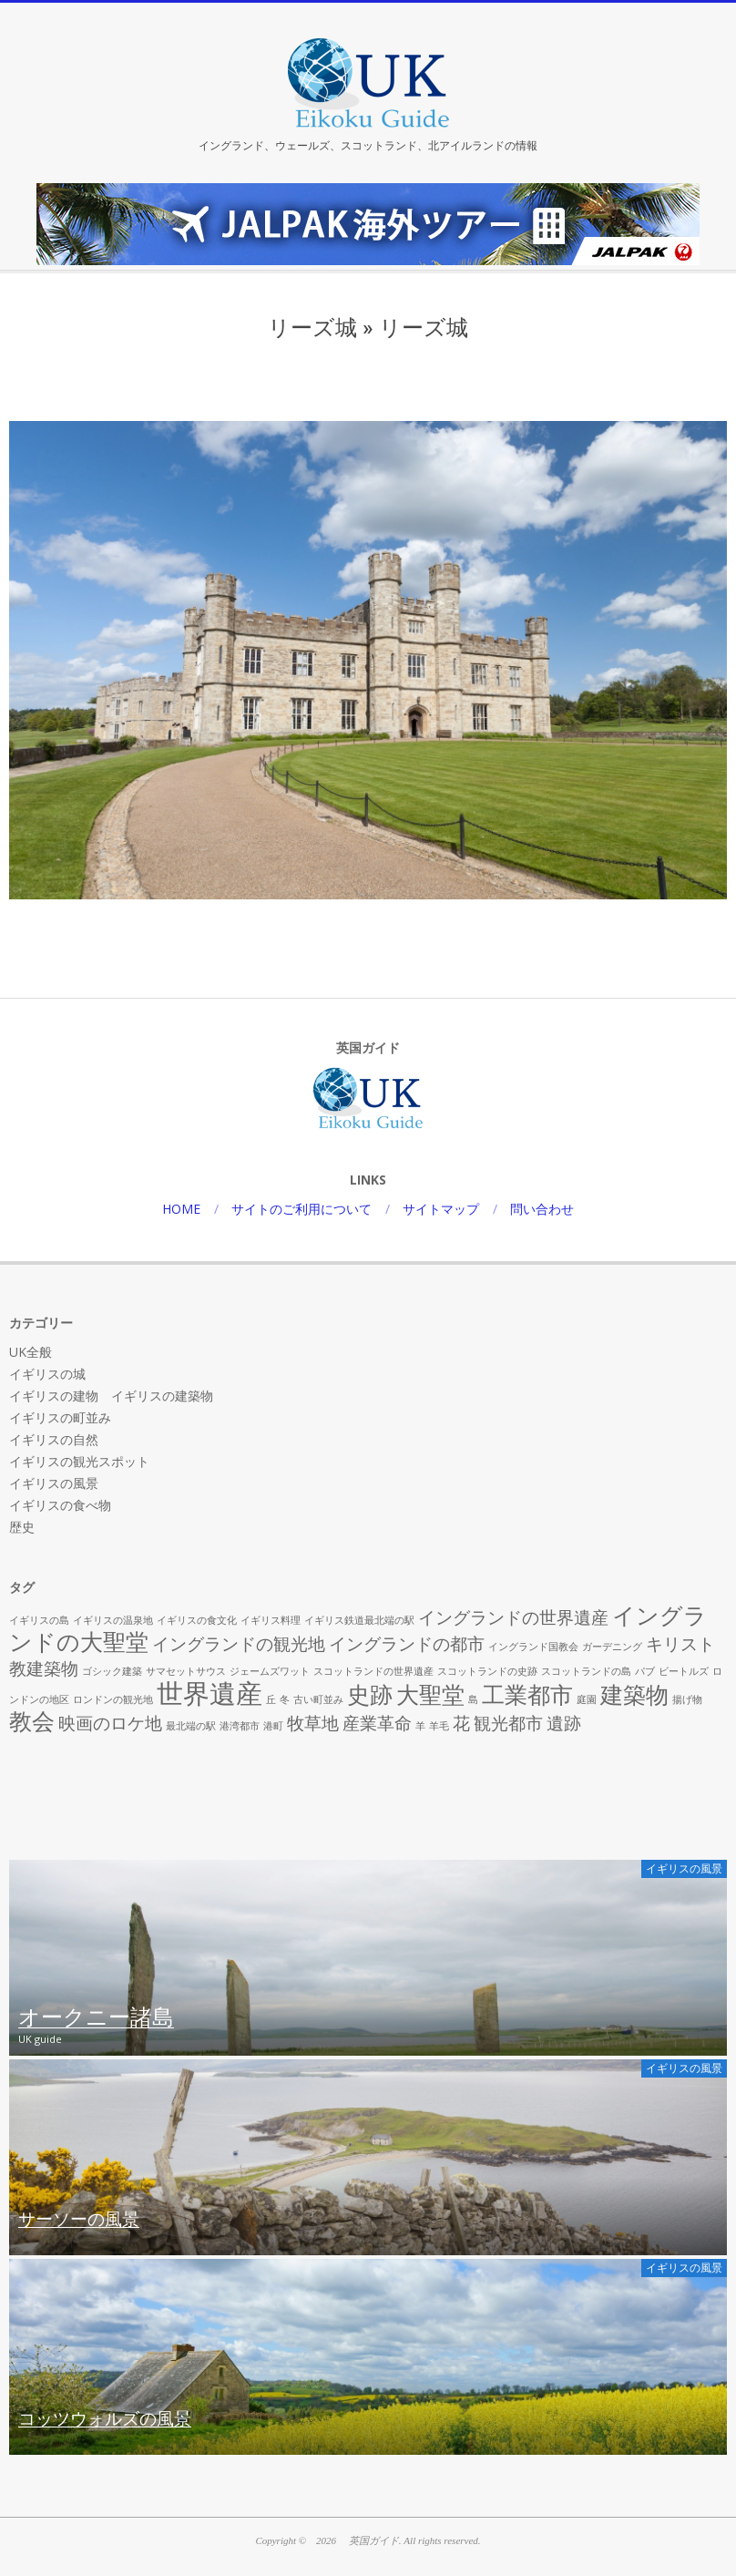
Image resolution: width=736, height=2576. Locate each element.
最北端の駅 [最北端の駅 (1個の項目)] (191, 1725)
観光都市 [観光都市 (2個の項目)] (508, 1723)
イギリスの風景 (53, 1483)
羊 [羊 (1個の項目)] (420, 1725)
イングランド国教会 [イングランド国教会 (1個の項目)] (533, 1646)
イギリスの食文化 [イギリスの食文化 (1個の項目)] (197, 1620)
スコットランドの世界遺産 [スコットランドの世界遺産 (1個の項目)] (373, 1671)
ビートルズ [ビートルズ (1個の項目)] (684, 1671)
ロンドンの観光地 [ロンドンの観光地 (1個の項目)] (113, 1699)
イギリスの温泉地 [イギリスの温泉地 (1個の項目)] (113, 1620)
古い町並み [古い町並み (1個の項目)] (318, 1699)
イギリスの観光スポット (79, 1461)
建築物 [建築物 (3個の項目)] (634, 1694)
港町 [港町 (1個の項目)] (273, 1725)
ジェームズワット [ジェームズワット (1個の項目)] (270, 1671)
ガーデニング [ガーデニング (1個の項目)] (612, 1646)
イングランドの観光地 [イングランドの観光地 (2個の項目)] (238, 1644)
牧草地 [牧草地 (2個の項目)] (313, 1723)
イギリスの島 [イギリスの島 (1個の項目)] (39, 1620)
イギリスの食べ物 (60, 1505)
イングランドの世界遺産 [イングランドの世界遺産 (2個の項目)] (513, 1617)
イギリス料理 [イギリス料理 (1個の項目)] (270, 1620)
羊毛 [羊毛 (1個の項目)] (439, 1725)
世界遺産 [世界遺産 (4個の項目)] (209, 1693)
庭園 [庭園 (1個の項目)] (587, 1699)
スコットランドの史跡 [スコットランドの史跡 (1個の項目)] (487, 1671)
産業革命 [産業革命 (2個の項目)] (377, 1723)
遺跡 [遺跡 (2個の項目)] (564, 1723)
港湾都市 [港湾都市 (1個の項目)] (240, 1725)
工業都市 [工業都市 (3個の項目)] (527, 1694)
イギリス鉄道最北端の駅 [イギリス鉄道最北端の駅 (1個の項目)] (359, 1620)
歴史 (22, 1526)
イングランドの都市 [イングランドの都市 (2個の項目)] (407, 1644)
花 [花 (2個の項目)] (461, 1723)
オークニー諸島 (96, 2018)
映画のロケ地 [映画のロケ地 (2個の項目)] (110, 1723)
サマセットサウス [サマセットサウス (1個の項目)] (186, 1671)
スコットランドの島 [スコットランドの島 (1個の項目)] (586, 1671)
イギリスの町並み (60, 1417)
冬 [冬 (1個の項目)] (285, 1699)
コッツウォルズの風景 (104, 2419)
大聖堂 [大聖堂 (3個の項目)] (430, 1694)
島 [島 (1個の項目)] (473, 1699)
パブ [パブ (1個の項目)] (645, 1671)
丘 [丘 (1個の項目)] (271, 1699)
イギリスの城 (47, 1373)
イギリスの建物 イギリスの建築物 (111, 1395)
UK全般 (30, 1351)
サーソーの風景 (78, 2220)
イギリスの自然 (53, 1439)
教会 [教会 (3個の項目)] (32, 1721)
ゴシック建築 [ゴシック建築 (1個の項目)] (112, 1671)
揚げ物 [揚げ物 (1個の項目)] (687, 1699)
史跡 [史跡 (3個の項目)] (370, 1694)
